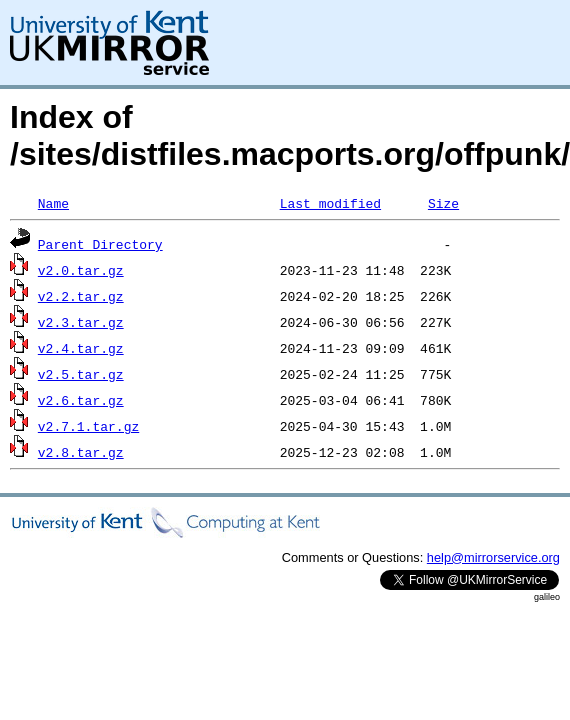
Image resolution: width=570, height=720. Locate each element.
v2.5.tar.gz (81, 374)
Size (443, 203)
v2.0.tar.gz (81, 270)
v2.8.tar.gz (81, 452)
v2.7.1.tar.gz (88, 426)
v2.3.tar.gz (81, 322)
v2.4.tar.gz (81, 348)
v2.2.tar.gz (81, 296)
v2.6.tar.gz (81, 400)
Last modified (330, 203)
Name (53, 203)
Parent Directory (100, 244)
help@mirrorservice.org (493, 557)
